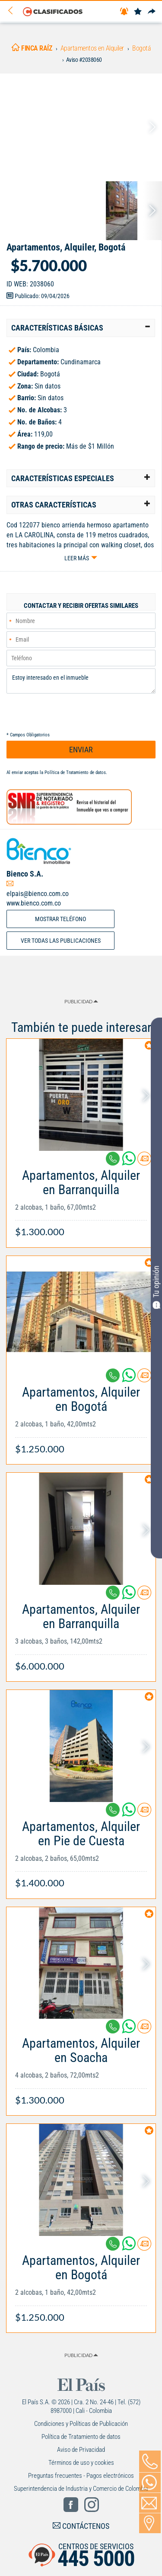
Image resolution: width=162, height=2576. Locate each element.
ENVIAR (81, 749)
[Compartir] (152, 11)
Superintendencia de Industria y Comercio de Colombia (81, 2488)
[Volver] (13, 11)
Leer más (76, 558)
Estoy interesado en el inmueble (81, 681)
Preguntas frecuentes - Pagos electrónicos (81, 2476)
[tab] (80, 328)
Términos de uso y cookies (81, 2463)
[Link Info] (81, 1199)
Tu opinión (156, 1287)
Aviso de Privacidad (81, 2450)
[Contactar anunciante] (144, 1161)
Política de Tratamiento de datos (75, 772)
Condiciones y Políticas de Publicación (81, 2424)
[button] (81, 328)
